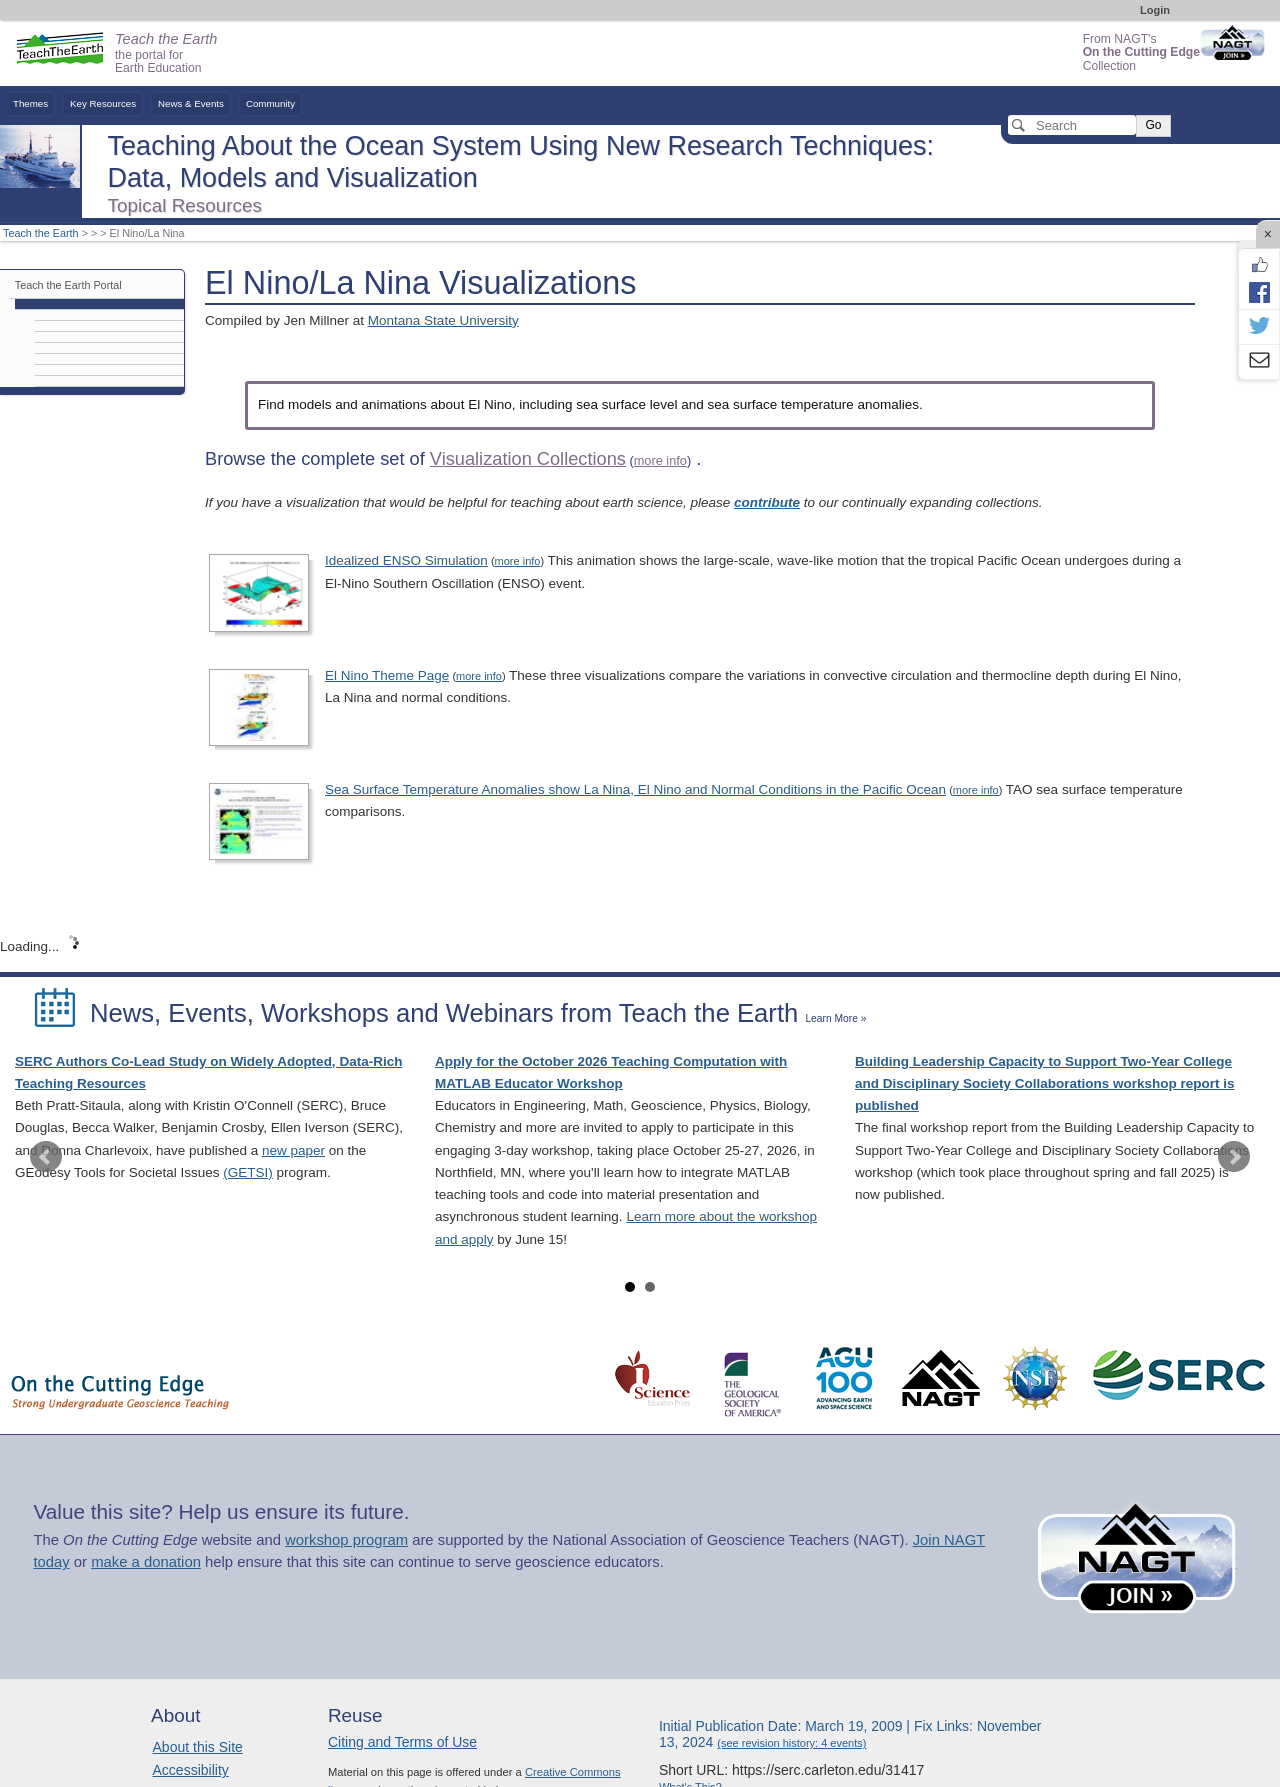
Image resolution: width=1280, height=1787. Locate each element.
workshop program (346, 1540)
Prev (46, 1157)
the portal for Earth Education (166, 54)
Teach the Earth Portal (68, 285)
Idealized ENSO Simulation (406, 560)
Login (1155, 10)
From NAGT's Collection (1141, 52)
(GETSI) (248, 1172)
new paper (293, 1150)
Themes (30, 103)
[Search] (1072, 125)
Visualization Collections (528, 459)
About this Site (198, 1747)
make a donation (146, 1562)
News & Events (191, 103)
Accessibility (191, 1770)
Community (270, 103)
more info (660, 460)
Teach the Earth (41, 233)
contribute (767, 502)
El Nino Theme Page (387, 675)
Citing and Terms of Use (402, 1742)
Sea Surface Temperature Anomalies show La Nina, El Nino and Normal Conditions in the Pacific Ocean (635, 789)
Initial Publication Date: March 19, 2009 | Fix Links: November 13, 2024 (850, 1734)
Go (1153, 125)
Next (1234, 1157)
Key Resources (103, 103)
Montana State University (443, 320)
